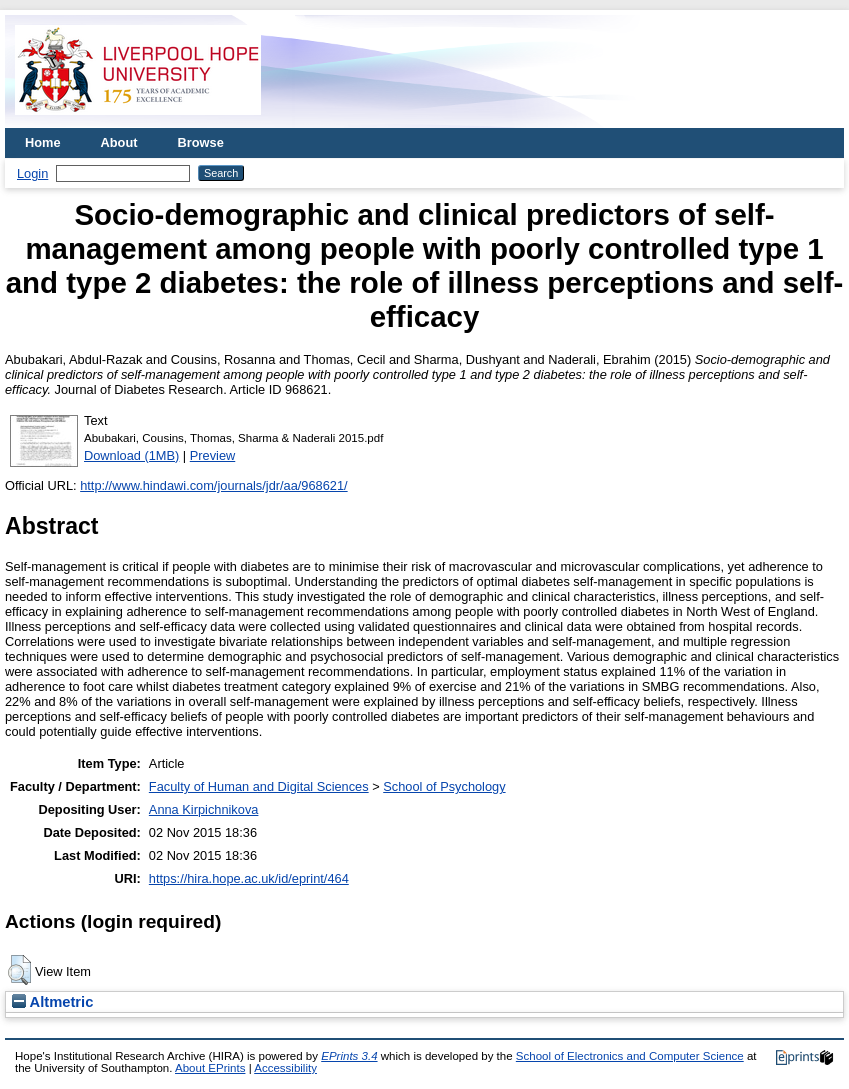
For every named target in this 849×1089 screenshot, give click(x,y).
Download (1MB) (131, 455)
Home (43, 142)
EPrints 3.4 (349, 1056)
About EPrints (210, 1068)
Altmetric (52, 1002)
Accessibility (285, 1068)
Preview (213, 455)
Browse (201, 142)
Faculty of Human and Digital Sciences (259, 786)
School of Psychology (444, 786)
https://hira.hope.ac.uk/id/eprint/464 (249, 878)
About (119, 142)
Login (32, 173)
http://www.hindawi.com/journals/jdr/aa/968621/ (213, 485)
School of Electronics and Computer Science (630, 1056)
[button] (19, 970)
